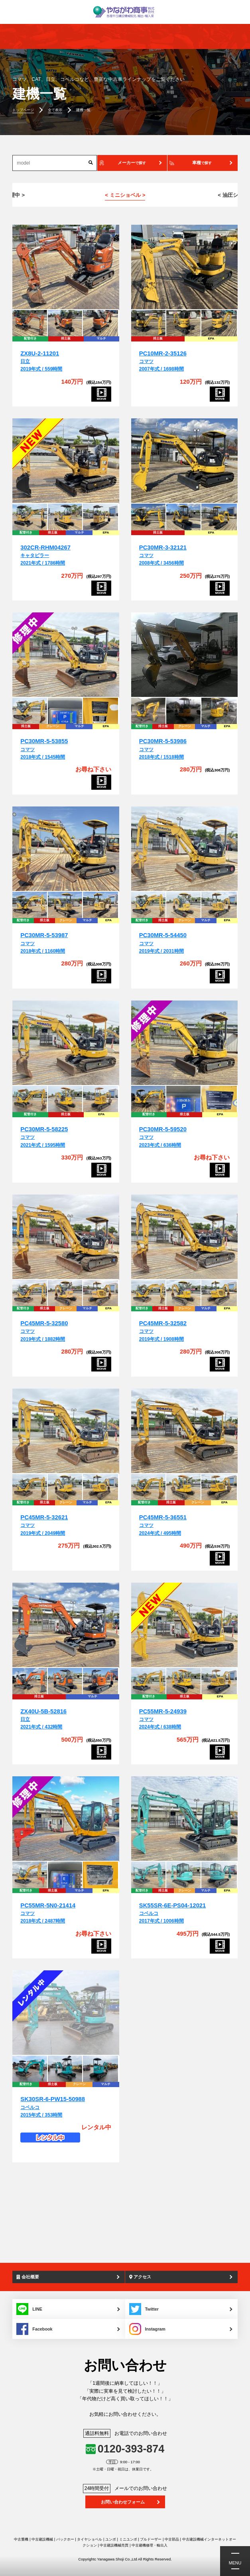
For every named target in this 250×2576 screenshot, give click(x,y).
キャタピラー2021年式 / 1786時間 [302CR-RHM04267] (45, 555)
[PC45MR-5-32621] (65, 1431)
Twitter (144, 2309)
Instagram (147, 2329)
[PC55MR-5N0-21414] (65, 1819)
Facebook (34, 2329)
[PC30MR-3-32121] (184, 461)
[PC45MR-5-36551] (184, 1431)
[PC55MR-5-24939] (184, 1625)
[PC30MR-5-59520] (184, 1043)
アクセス (140, 2276)
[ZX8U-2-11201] (65, 267)
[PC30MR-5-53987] (65, 849)
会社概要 (27, 2276)
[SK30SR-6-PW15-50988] (65, 2013)
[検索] (91, 162)
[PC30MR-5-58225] (65, 1043)
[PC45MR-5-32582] (184, 1237)
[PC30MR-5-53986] (184, 655)
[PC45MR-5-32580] (65, 1237)
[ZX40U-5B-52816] (65, 1625)
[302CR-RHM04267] (65, 461)
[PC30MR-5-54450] (184, 849)
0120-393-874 (131, 2449)
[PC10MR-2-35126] (184, 267)
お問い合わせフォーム (123, 2501)
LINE (29, 2309)
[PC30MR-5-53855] (65, 655)
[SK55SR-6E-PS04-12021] (184, 1819)
